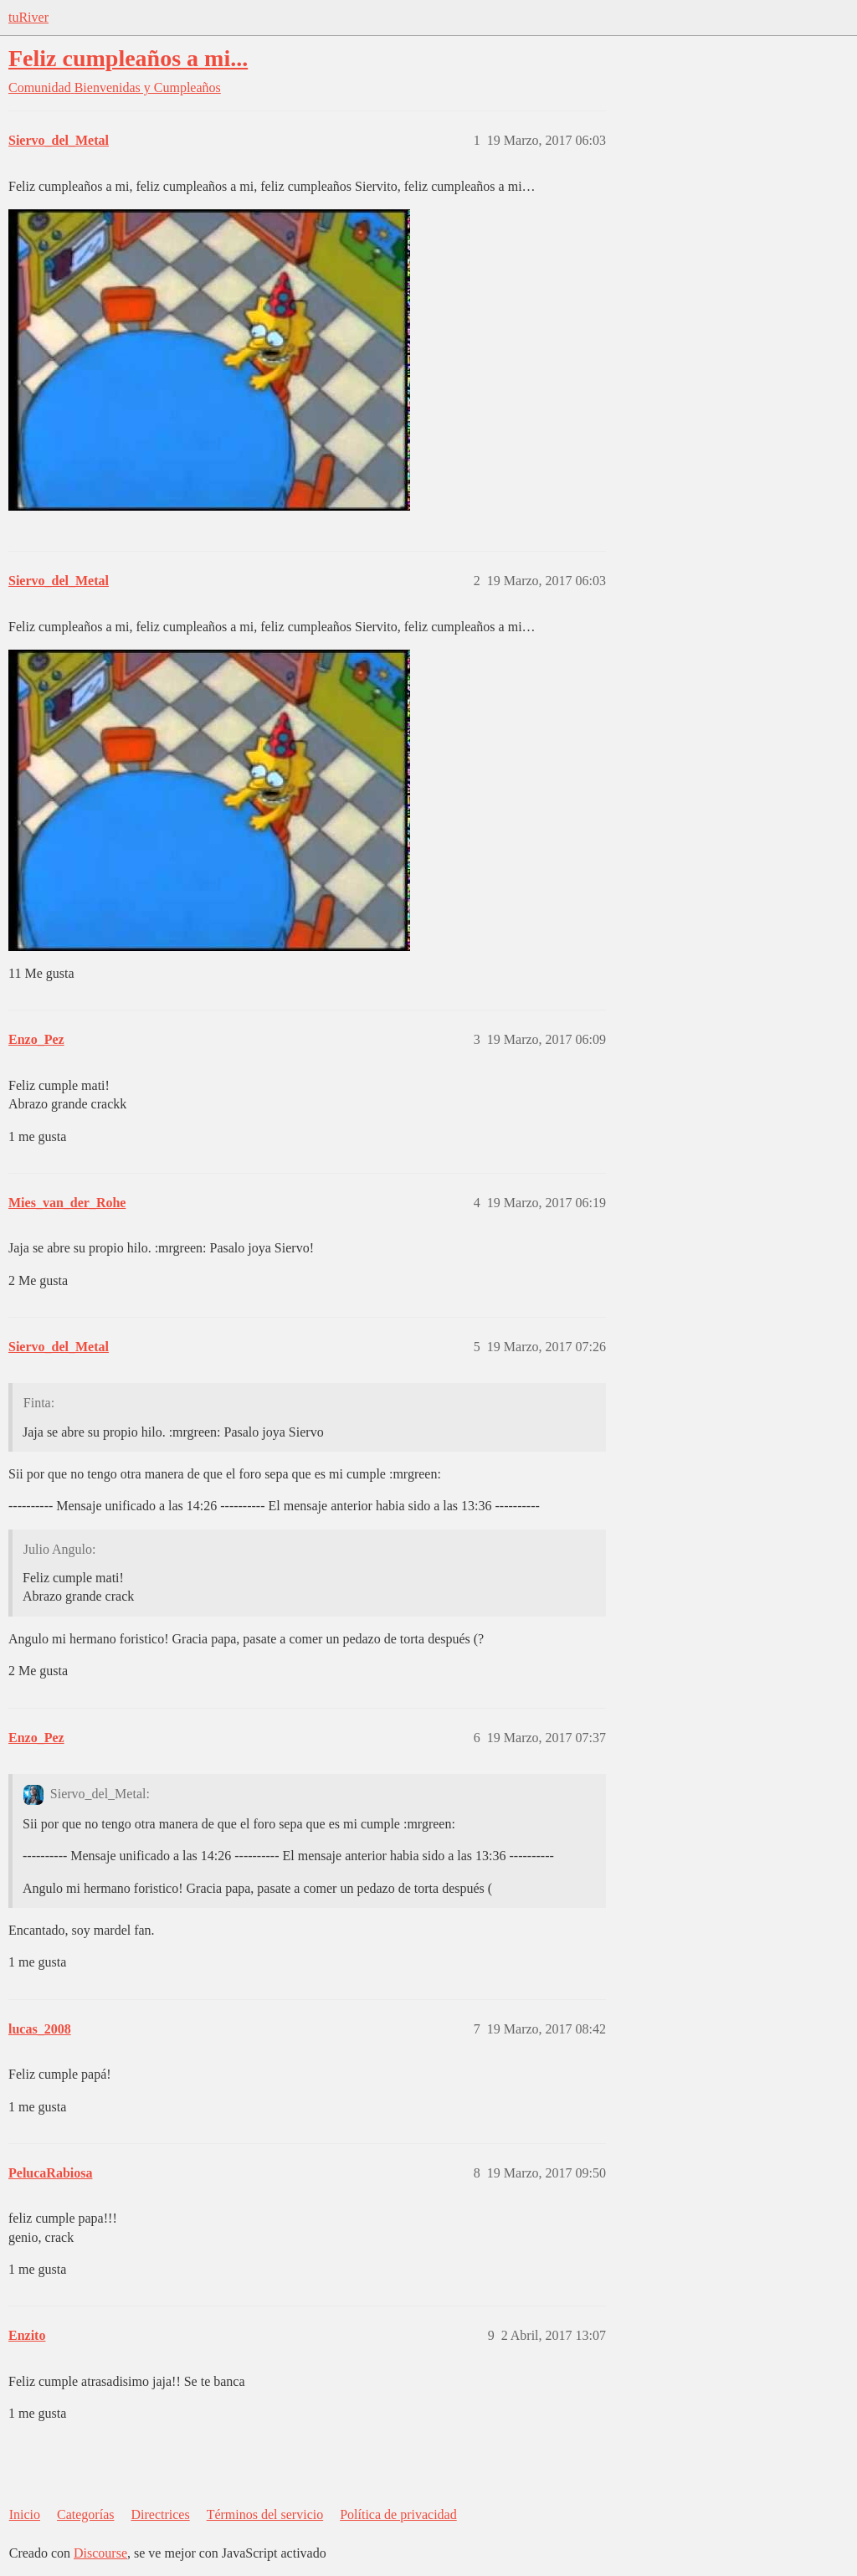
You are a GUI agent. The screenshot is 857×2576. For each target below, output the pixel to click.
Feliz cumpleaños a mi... (128, 58)
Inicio (24, 2514)
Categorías (85, 2514)
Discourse (100, 2553)
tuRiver (28, 17)
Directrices (160, 2514)
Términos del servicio (265, 2514)
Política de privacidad (398, 2514)
